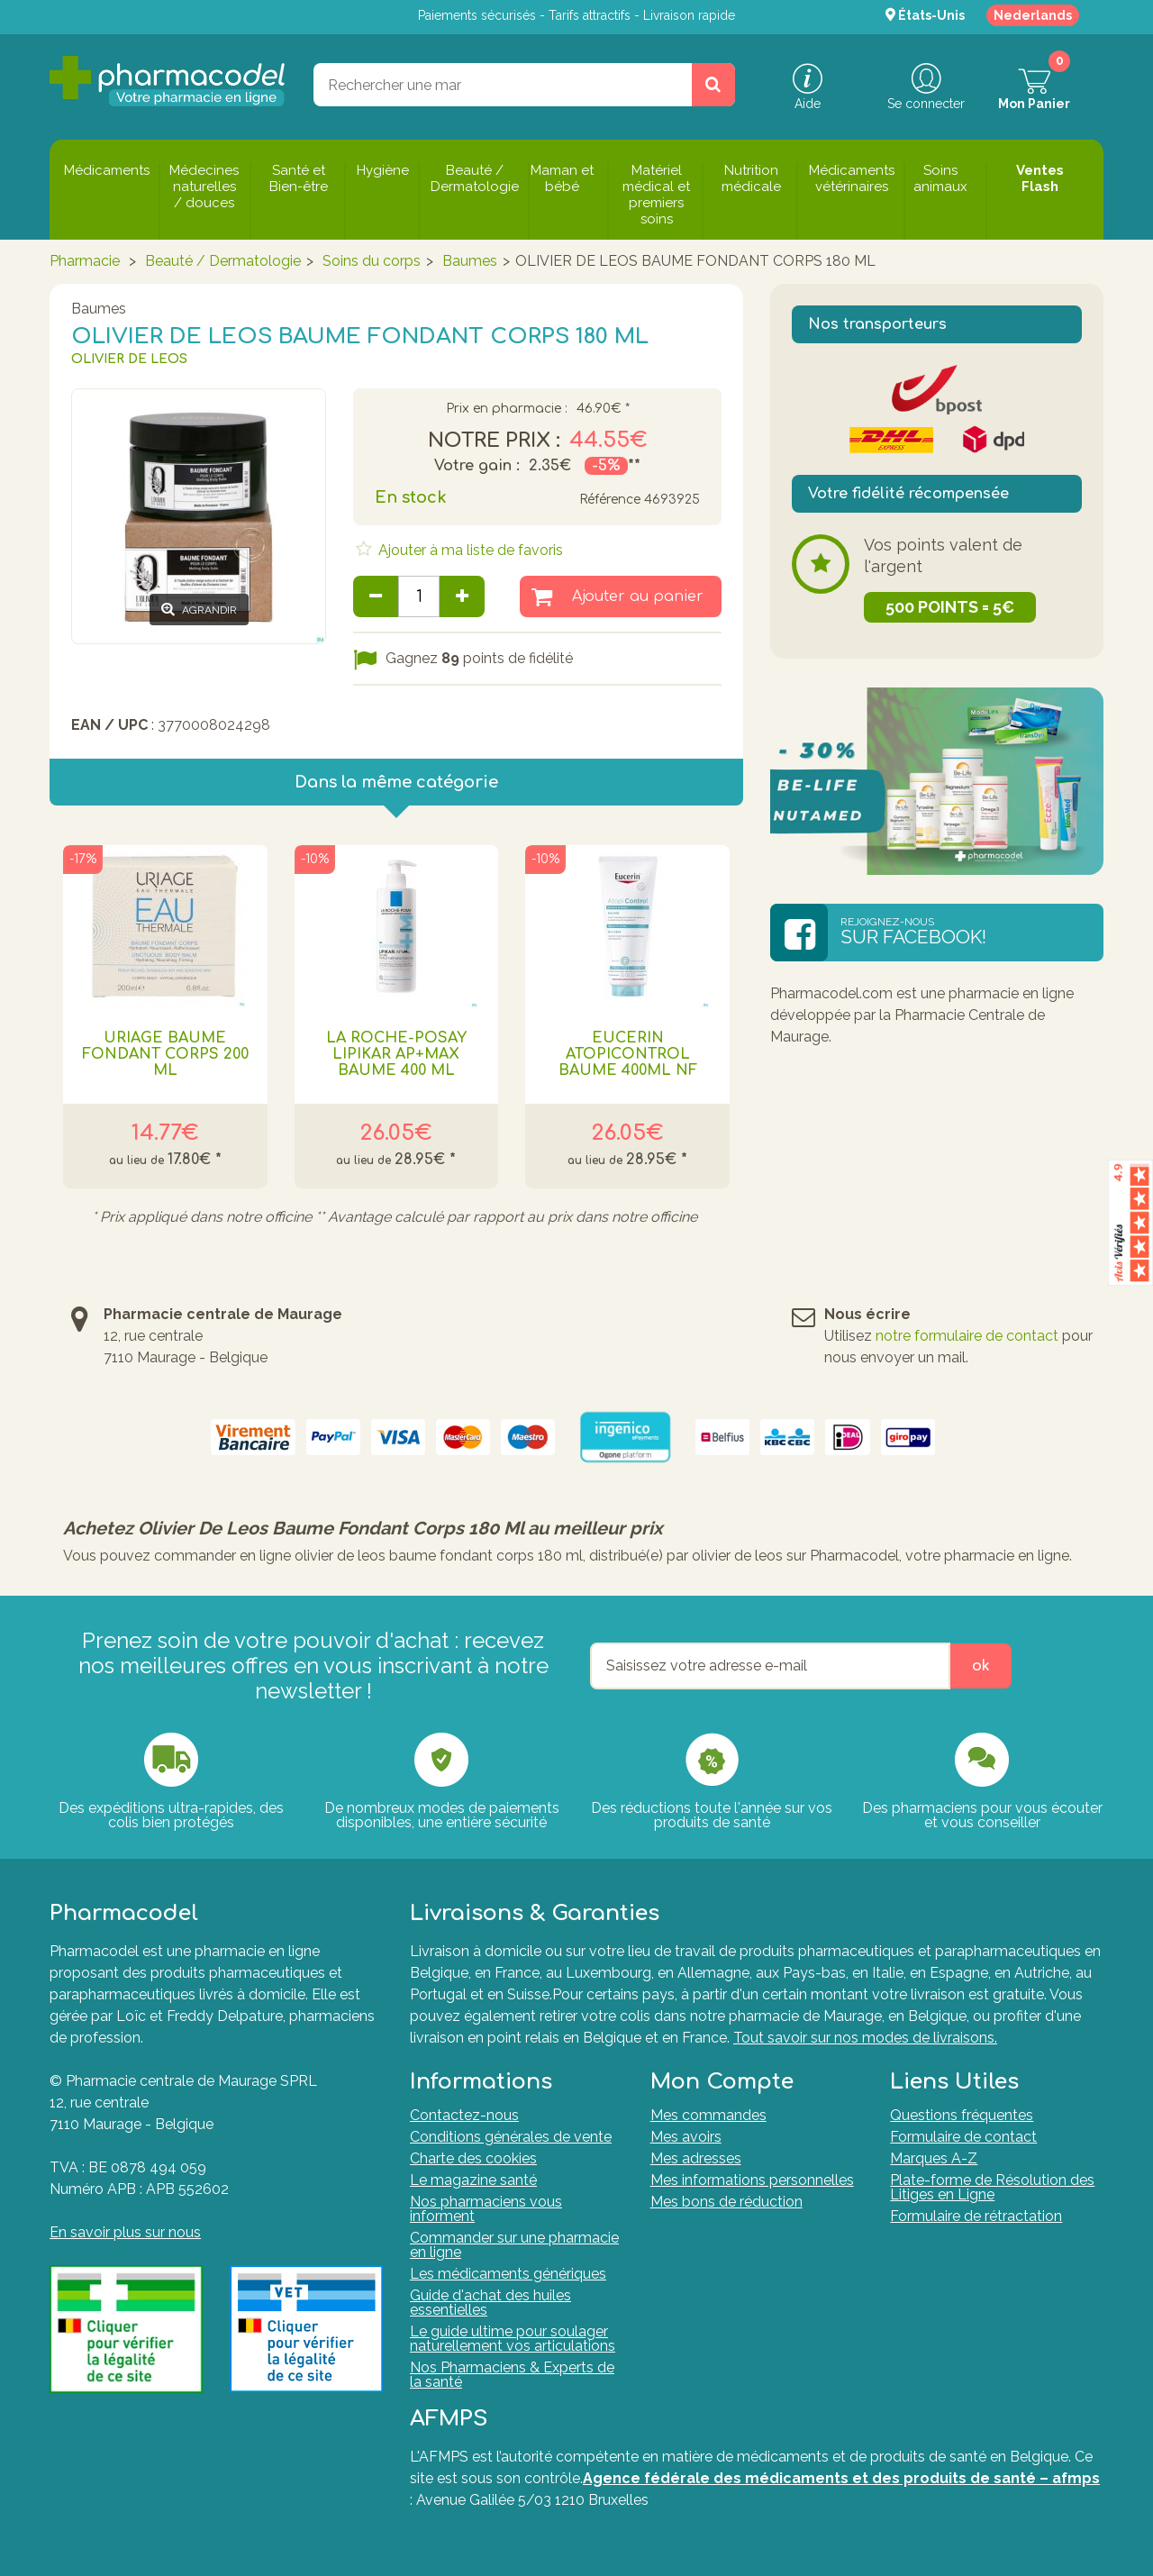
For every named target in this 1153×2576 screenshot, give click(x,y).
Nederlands (1033, 15)
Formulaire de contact (963, 2136)
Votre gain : (477, 466)
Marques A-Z (933, 2158)
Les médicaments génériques (508, 2273)
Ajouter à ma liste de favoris (469, 550)
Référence (609, 499)
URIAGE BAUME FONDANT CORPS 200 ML (165, 1054)
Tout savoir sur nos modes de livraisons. (865, 2037)
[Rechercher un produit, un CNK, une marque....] (713, 84)
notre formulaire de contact (967, 1335)
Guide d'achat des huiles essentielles (490, 2302)
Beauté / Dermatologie (223, 260)
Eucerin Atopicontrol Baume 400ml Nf (627, 1054)
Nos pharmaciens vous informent (486, 2209)
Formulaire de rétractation (976, 2216)
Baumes (469, 260)
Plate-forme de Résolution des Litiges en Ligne (992, 2187)
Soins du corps (371, 260)
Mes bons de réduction (726, 2201)
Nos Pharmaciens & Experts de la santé (512, 2374)
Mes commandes (708, 2115)
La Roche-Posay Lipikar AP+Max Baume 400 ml (396, 1054)
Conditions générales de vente (511, 2136)
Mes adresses (695, 2158)
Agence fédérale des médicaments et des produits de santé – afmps (841, 2478)
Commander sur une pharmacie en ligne (514, 2245)
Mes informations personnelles (752, 2180)
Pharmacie (85, 260)
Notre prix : (494, 440)
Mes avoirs (686, 2136)
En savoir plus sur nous (125, 2232)
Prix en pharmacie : (506, 409)
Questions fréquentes (961, 2115)
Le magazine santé (473, 2180)
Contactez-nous (464, 2115)
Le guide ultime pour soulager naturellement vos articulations (512, 2338)
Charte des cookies (473, 2158)
